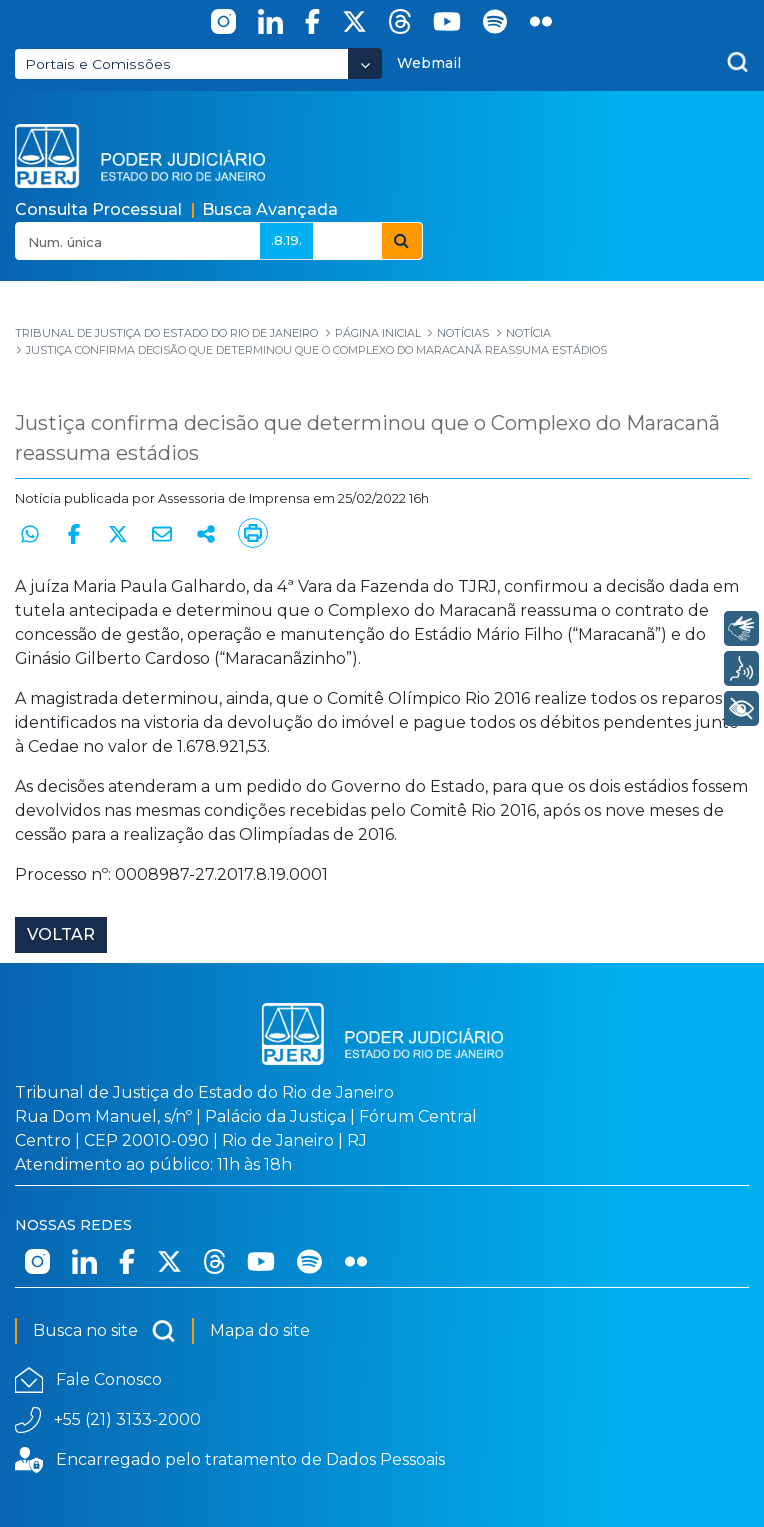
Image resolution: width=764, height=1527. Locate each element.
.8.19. (286, 240)
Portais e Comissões (98, 64)
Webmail (429, 63)
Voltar (61, 934)
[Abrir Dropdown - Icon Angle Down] (365, 63)
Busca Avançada (270, 209)
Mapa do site (260, 1330)
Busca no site (104, 1331)
